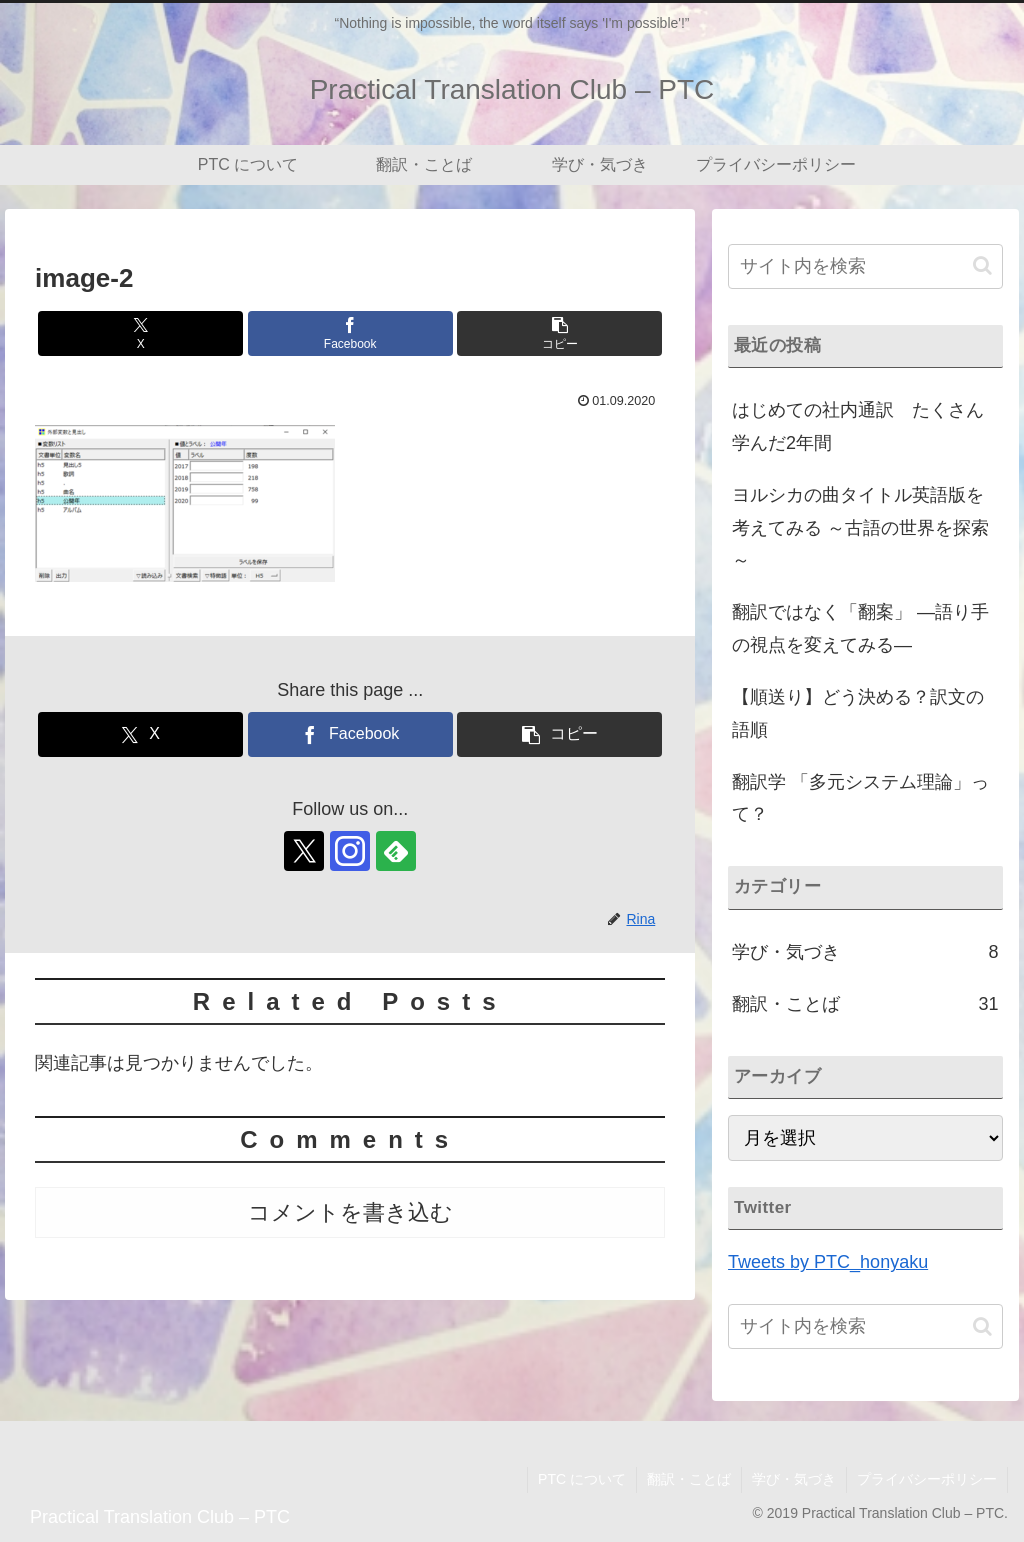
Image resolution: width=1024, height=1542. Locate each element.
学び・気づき (794, 1479)
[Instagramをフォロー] (350, 851)
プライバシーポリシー (927, 1479)
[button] (559, 333)
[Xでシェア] (140, 333)
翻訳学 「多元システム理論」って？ (860, 798)
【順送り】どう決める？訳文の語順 (858, 713)
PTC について (582, 1479)
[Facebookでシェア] (350, 333)
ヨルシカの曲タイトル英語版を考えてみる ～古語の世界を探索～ (860, 527)
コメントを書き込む (350, 1212)
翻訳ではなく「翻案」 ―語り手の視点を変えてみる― (860, 628)
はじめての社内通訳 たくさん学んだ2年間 (858, 426)
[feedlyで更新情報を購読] (396, 851)
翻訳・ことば (689, 1479)
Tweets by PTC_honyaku (828, 1262)
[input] (865, 266)
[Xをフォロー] (304, 851)
